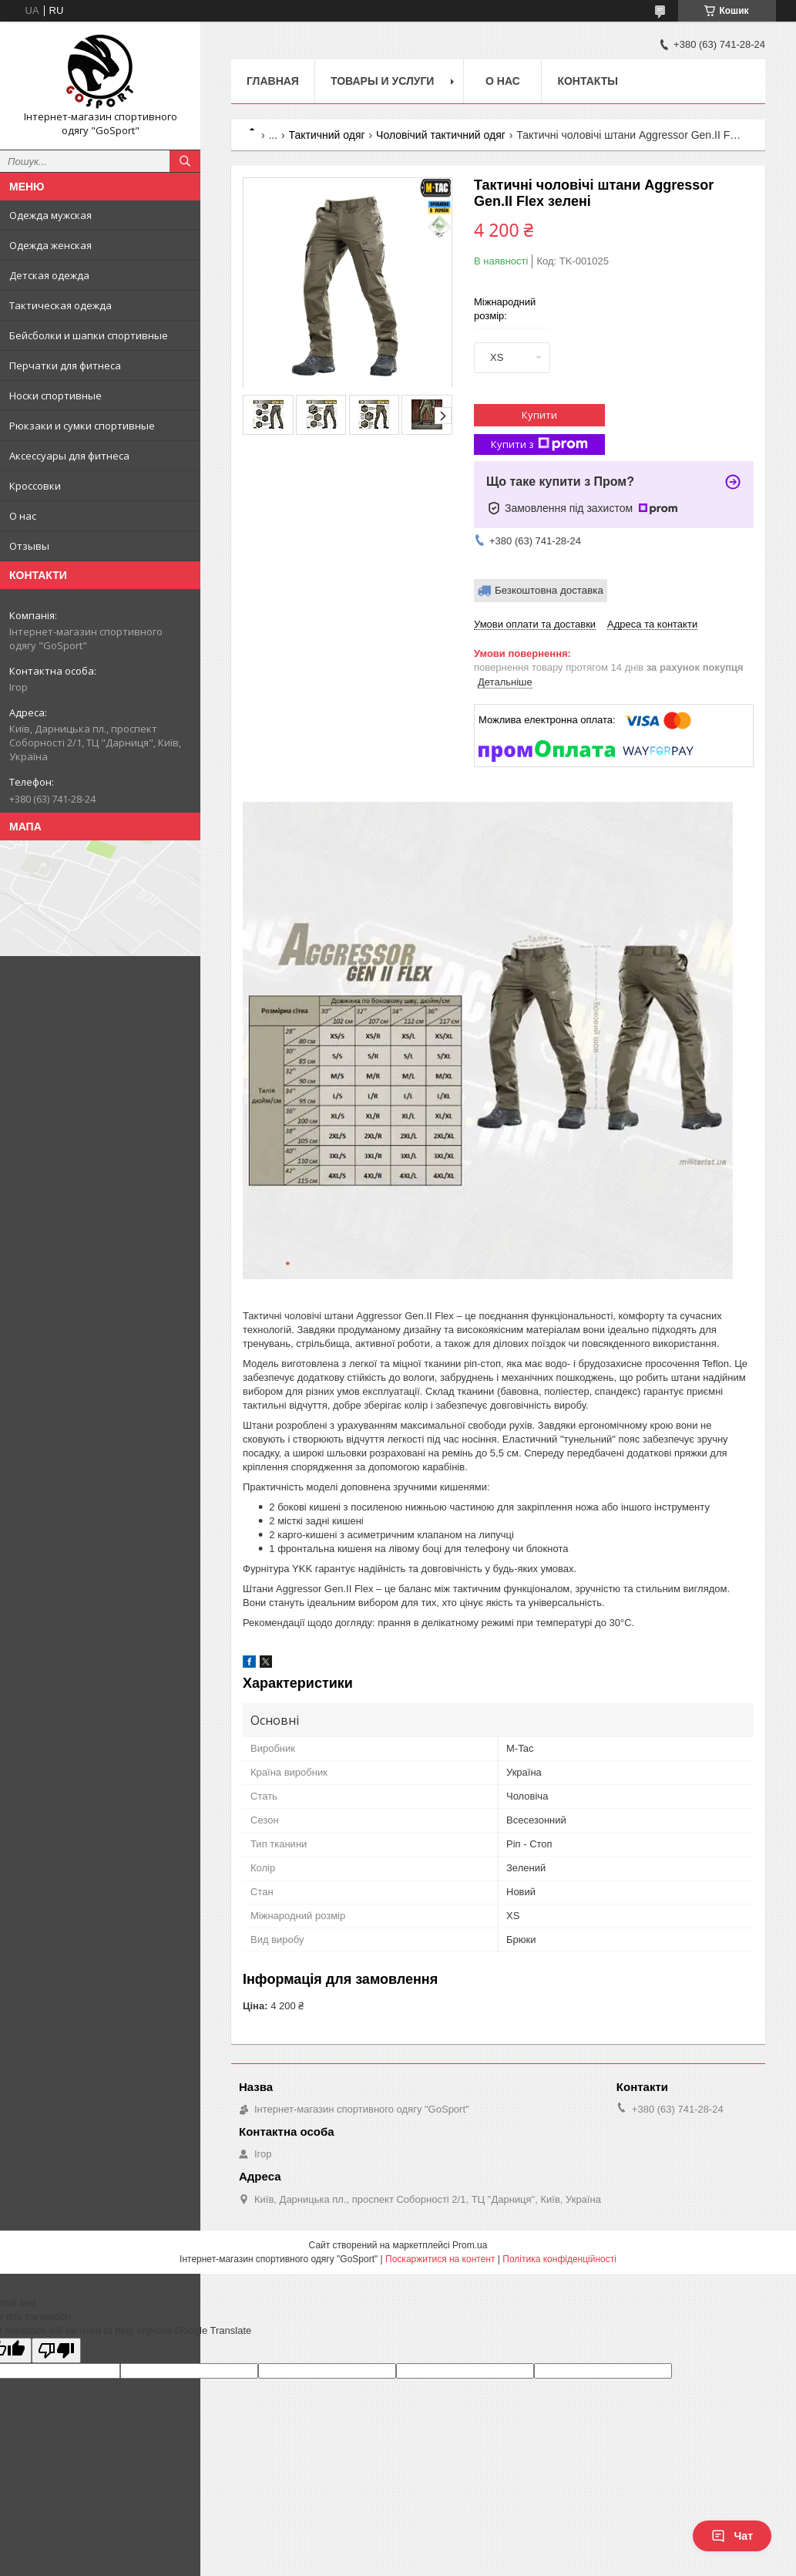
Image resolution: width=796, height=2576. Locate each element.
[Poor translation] (56, 2350)
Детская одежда (49, 275)
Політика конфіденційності (559, 2259)
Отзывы (29, 546)
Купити (539, 415)
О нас (22, 516)
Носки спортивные (55, 395)
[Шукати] (185, 161)
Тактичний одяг (327, 135)
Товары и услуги (383, 81)
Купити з (539, 444)
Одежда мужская (50, 215)
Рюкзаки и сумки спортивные (82, 426)
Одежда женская (50, 245)
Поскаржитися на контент (440, 2259)
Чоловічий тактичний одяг (440, 135)
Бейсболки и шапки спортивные (88, 335)
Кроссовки (35, 486)
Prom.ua (469, 2245)
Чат (732, 2536)
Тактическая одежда (60, 305)
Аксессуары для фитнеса (69, 456)
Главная (273, 81)
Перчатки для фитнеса (65, 365)
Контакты (587, 81)
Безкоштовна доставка (549, 590)
